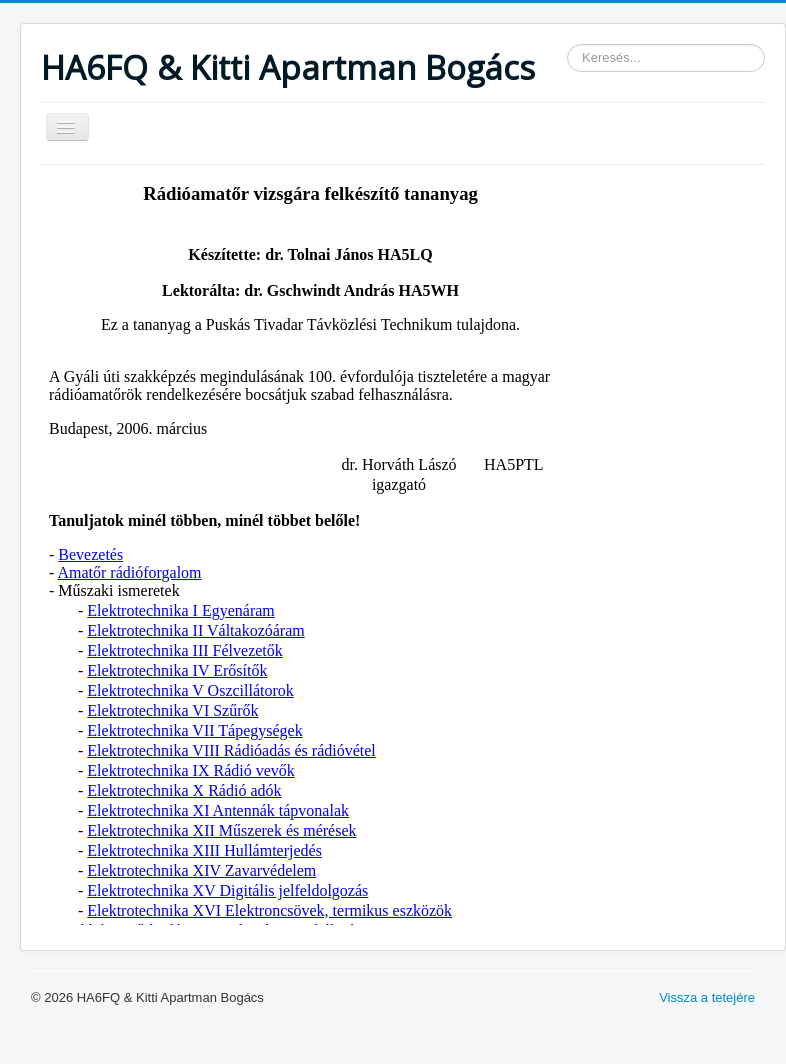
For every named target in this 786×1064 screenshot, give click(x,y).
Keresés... (567, 44)
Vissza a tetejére (707, 997)
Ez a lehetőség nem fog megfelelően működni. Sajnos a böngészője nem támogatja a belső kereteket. (310, 550)
